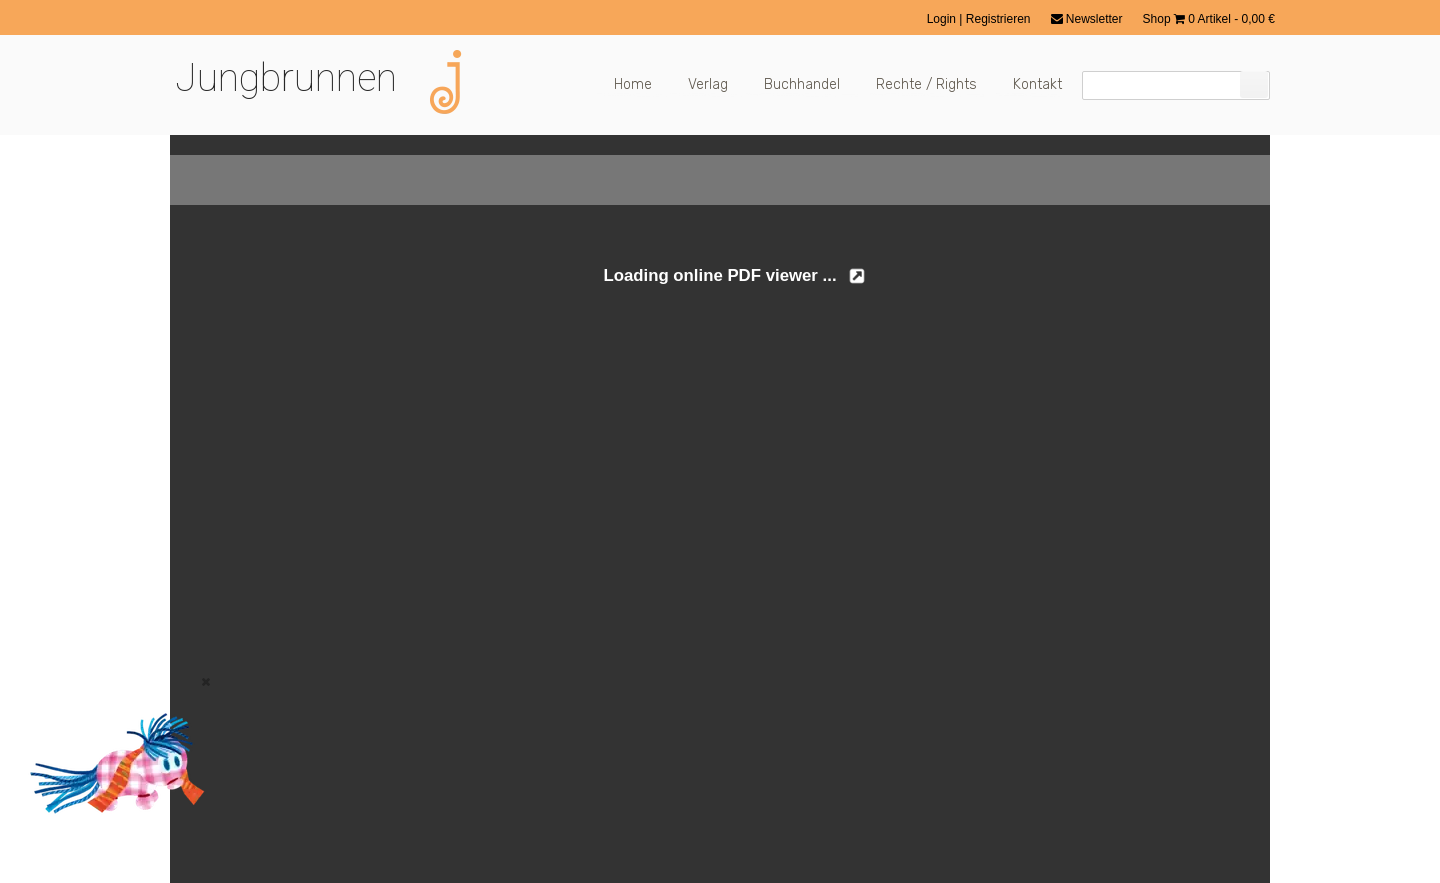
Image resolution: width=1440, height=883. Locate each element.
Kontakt (1037, 84)
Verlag (708, 84)
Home (633, 84)
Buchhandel (802, 84)
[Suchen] (1254, 84)
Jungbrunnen (286, 78)
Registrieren (998, 19)
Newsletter (1087, 19)
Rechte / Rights (926, 84)
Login (943, 19)
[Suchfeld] (1176, 85)
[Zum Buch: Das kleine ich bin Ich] (110, 840)
